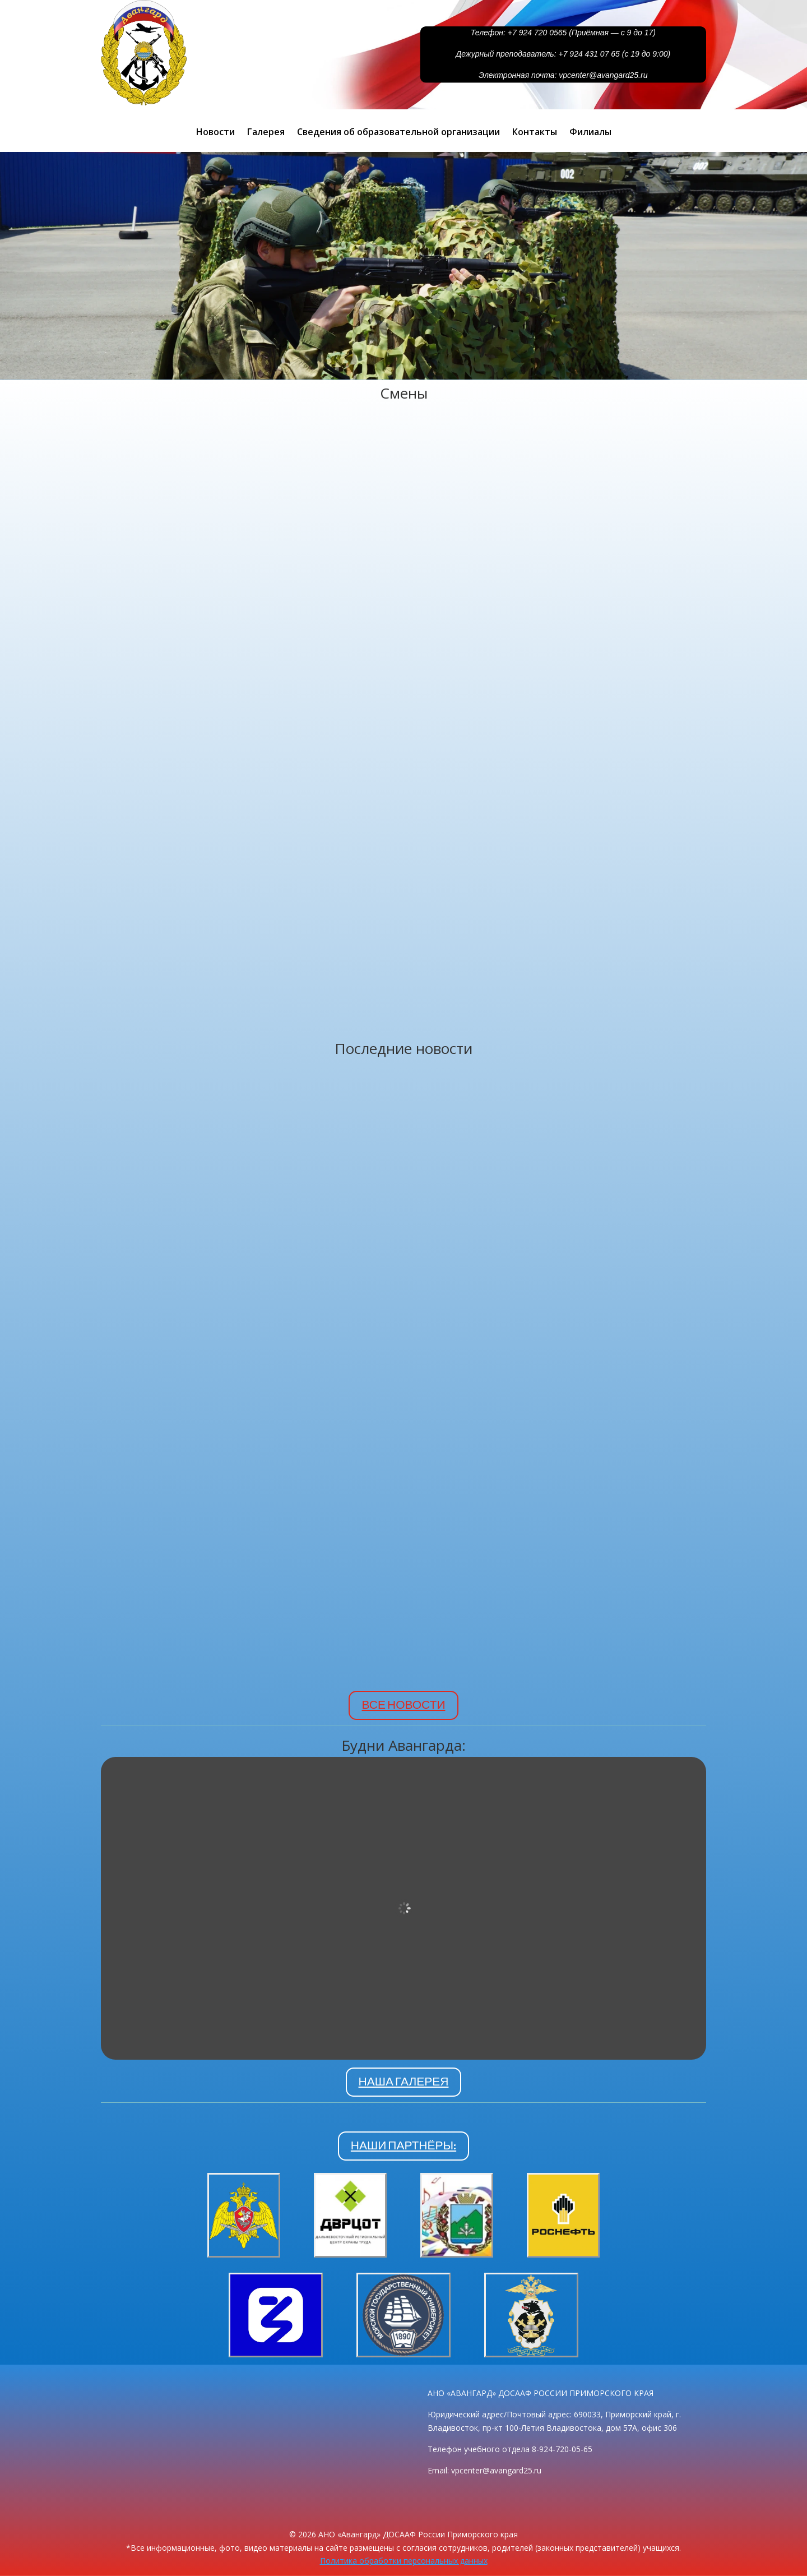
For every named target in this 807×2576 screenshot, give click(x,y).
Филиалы (590, 133)
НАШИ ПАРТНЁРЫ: (403, 2145)
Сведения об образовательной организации (398, 133)
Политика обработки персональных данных (404, 2560)
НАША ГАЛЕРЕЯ (404, 2081)
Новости (215, 133)
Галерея (266, 133)
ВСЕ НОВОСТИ (403, 1705)
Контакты (534, 133)
